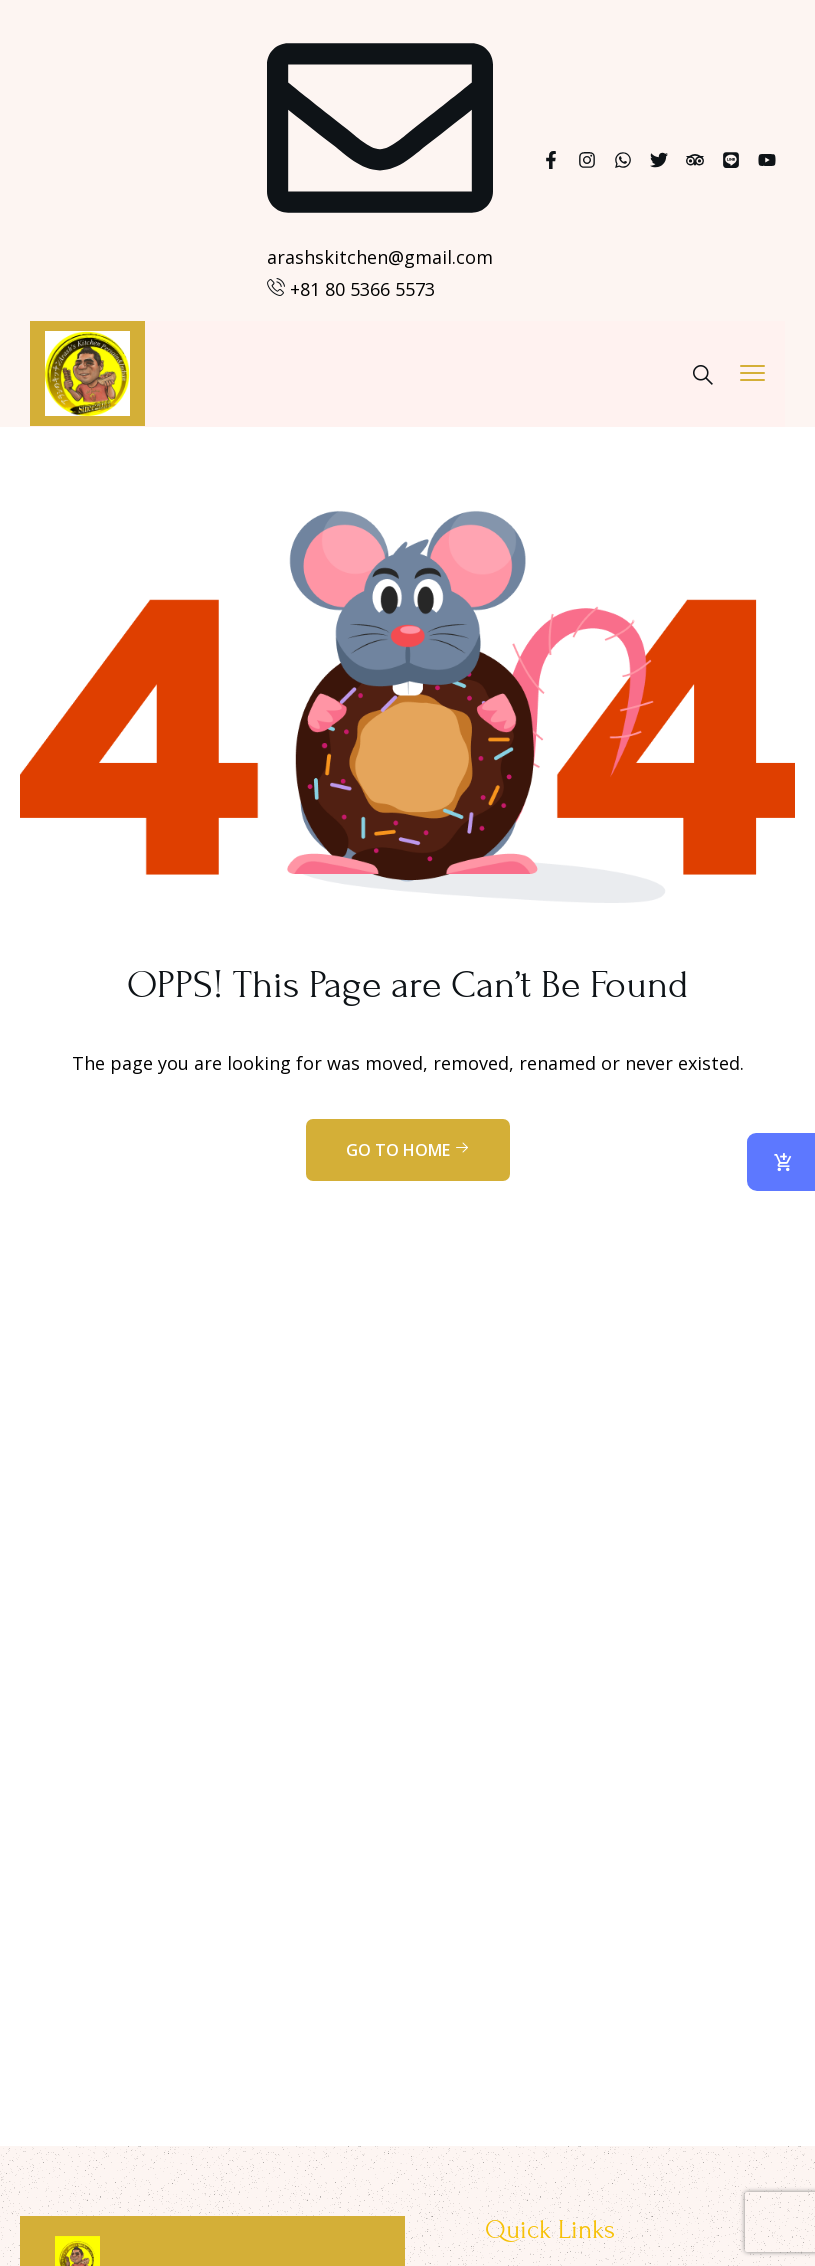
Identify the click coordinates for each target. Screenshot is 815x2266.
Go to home (408, 1150)
